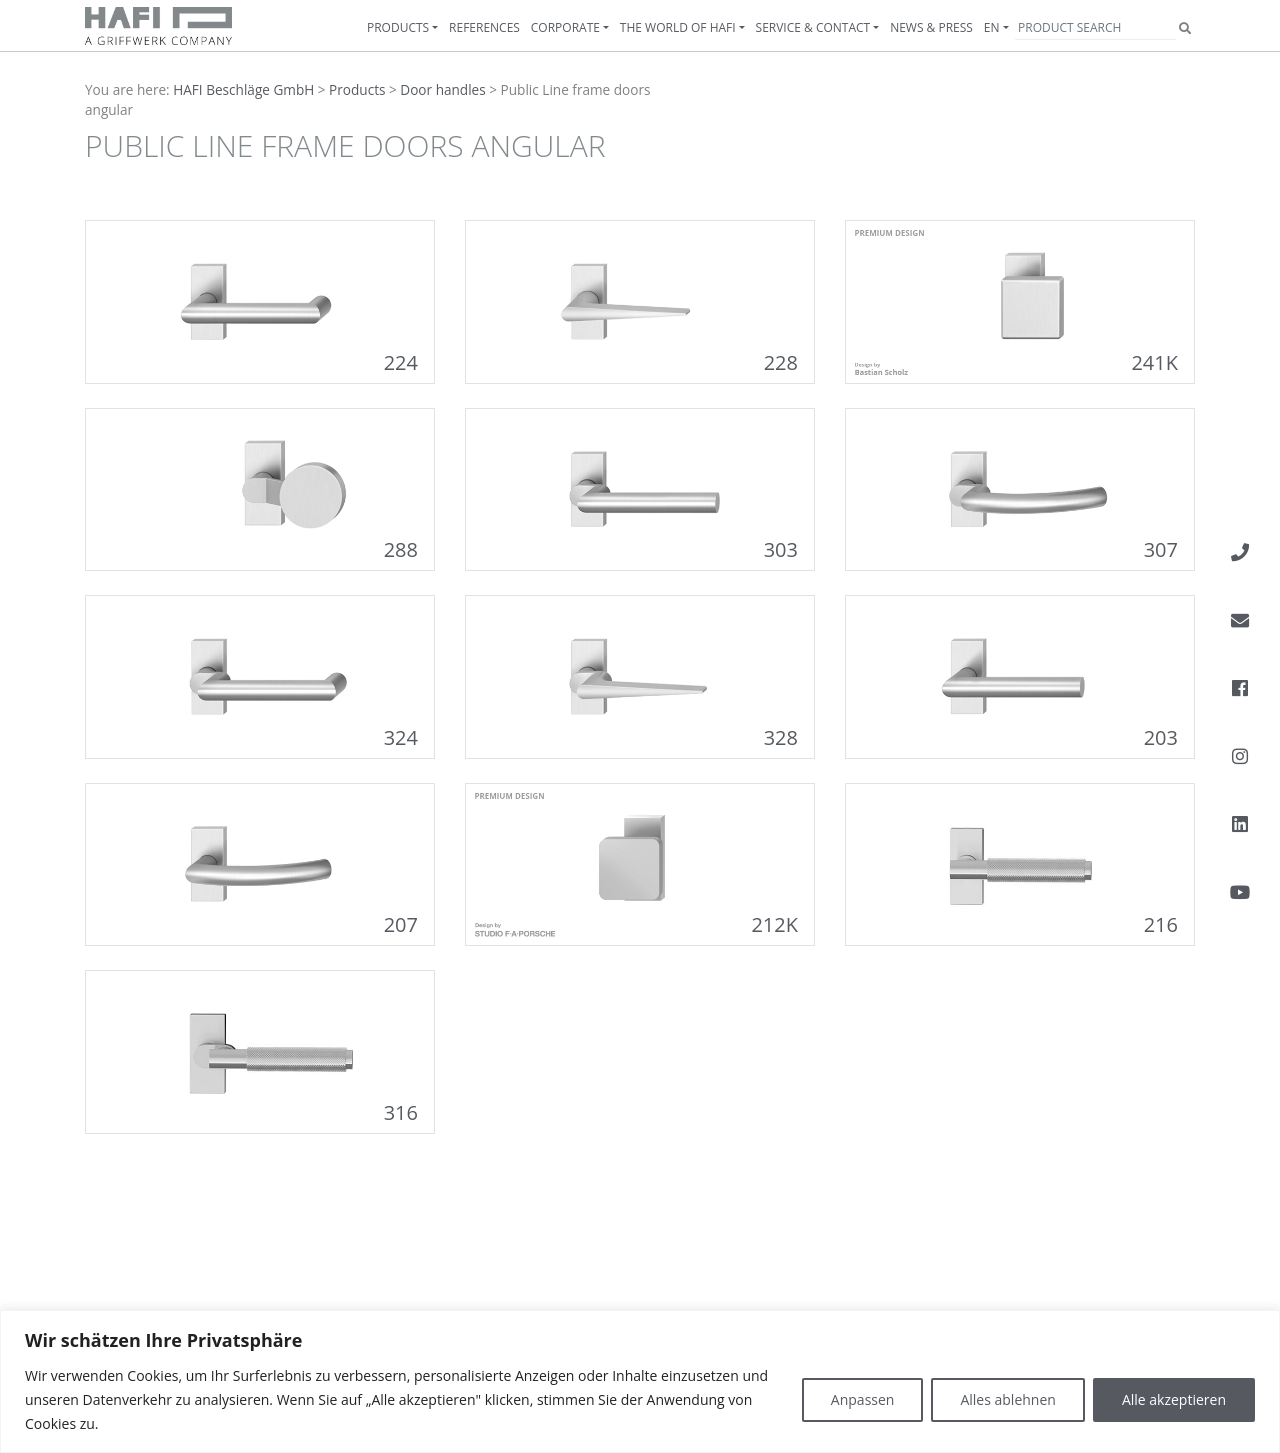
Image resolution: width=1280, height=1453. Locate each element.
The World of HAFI (678, 27)
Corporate (565, 27)
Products (398, 27)
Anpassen (863, 1399)
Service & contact (813, 27)
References (484, 27)
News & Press (931, 27)
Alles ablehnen (1007, 1399)
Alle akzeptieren (1174, 1399)
